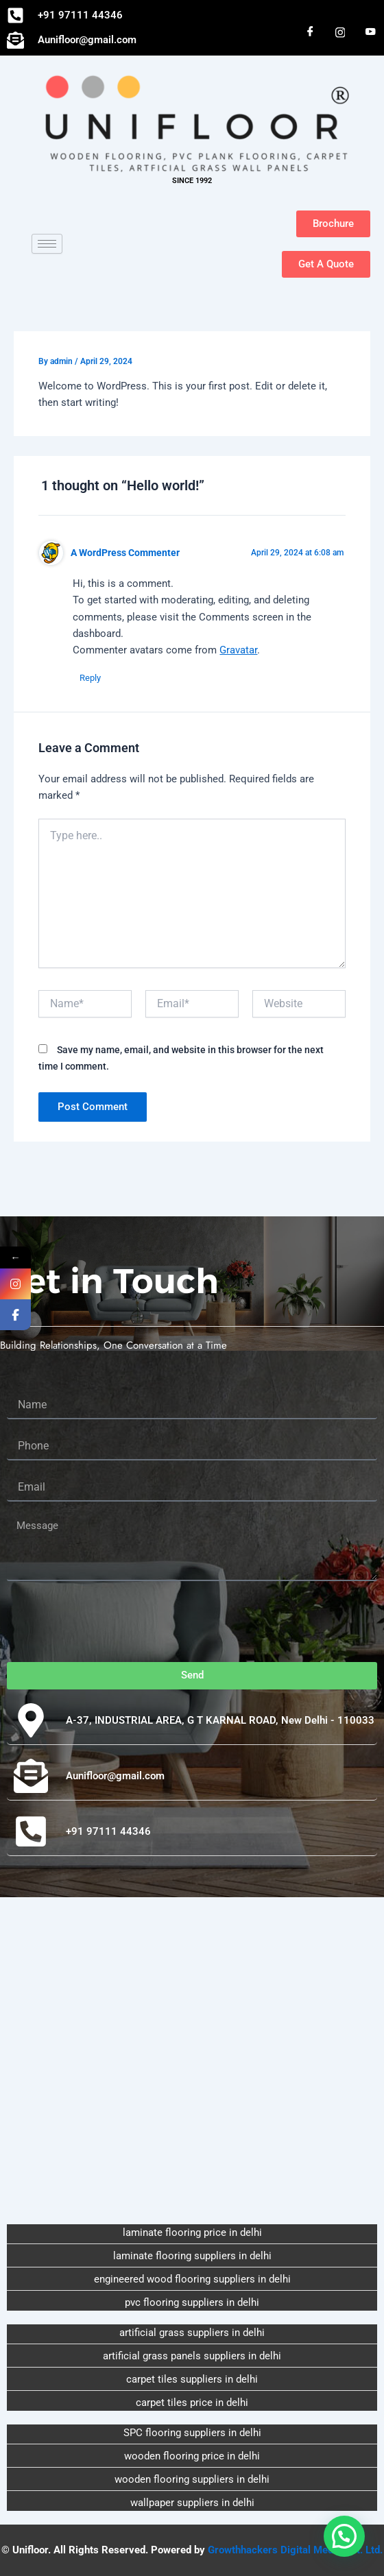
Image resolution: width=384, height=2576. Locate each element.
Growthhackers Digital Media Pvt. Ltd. (295, 2550)
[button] (344, 2536)
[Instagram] (340, 32)
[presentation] (111, 1621)
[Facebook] (310, 32)
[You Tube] (370, 32)
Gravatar (238, 650)
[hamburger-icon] (47, 244)
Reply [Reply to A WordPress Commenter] (90, 678)
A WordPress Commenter (125, 552)
